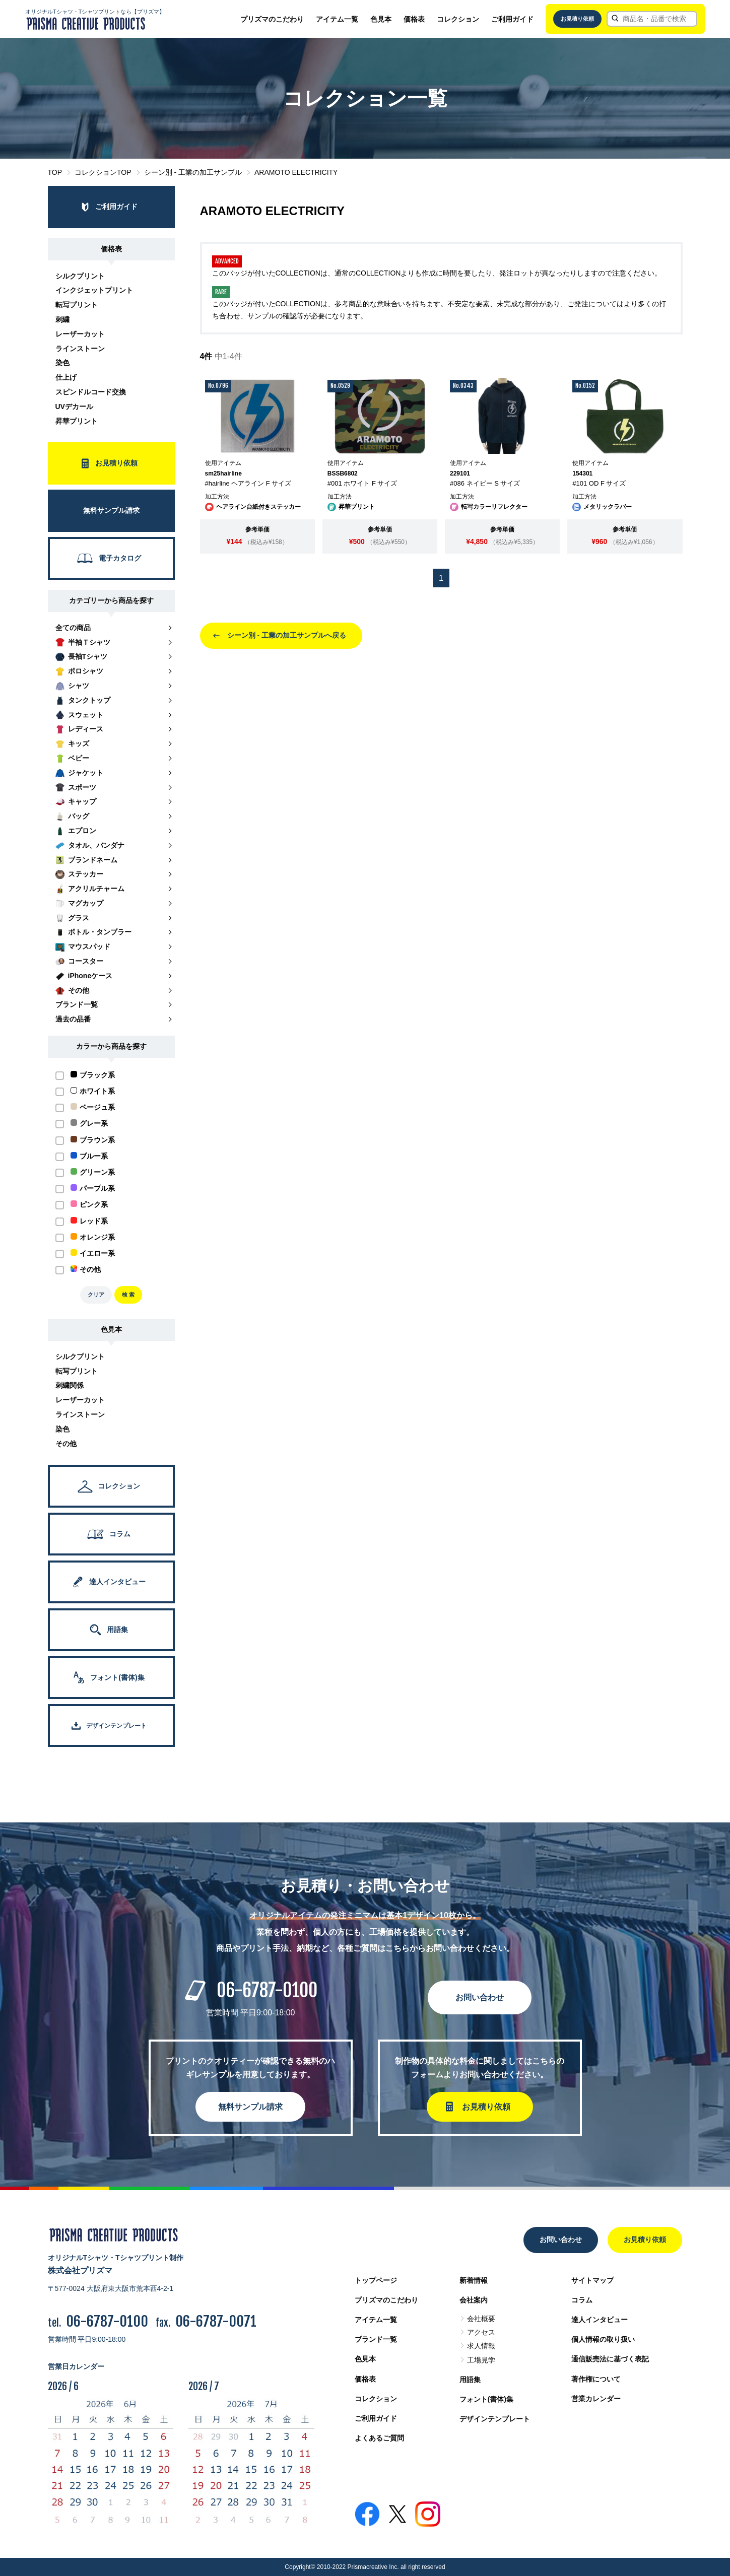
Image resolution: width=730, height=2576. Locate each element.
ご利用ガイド (512, 19)
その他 (66, 1444)
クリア (96, 1295)
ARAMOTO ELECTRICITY (296, 172)
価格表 (414, 19)
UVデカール (74, 406)
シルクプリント (80, 276)
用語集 (470, 2380)
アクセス (481, 2332)
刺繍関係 (69, 1385)
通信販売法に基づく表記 (610, 2359)
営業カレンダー (596, 2399)
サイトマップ (592, 2280)
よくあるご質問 (379, 2438)
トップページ (376, 2280)
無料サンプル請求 (250, 2107)
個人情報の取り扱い (603, 2339)
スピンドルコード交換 (90, 392)
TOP (55, 172)
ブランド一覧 (376, 2339)
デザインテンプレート (494, 2419)
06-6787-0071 (215, 2321)
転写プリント (76, 305)
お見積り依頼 (577, 19)
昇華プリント (76, 421)
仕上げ (66, 377)
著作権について (596, 2379)
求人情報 (481, 2346)
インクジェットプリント (94, 290)
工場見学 (481, 2360)
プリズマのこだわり (272, 19)
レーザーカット (80, 334)
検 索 (128, 1295)
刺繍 (62, 319)
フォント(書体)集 (486, 2399)
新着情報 (473, 2280)
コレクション (458, 19)
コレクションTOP (103, 172)
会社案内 (473, 2300)
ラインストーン (80, 349)
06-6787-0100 (267, 1990)
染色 (62, 363)
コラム (581, 2300)
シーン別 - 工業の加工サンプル (193, 172)
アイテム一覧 (337, 19)
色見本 (380, 19)
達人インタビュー (599, 2320)
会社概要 (481, 2319)
